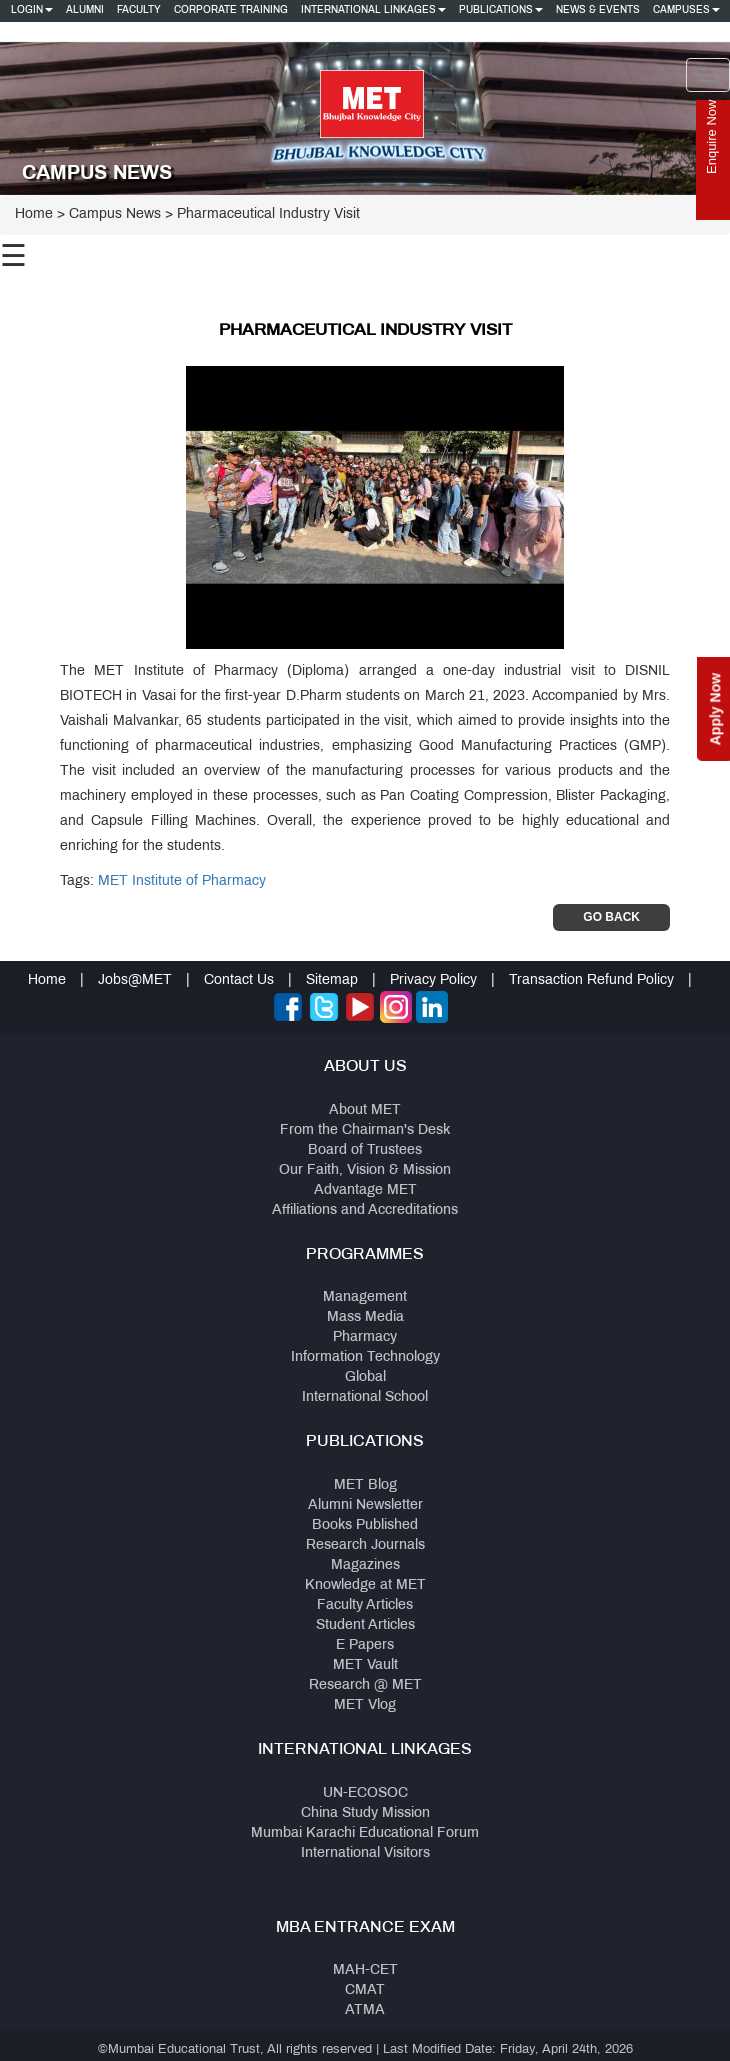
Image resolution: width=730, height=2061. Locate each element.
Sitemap (332, 980)
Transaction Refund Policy (591, 980)
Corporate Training (231, 10)
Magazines (365, 1565)
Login (32, 10)
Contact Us (239, 980)
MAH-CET (365, 1970)
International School (365, 1397)
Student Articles (365, 1625)
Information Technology (365, 1357)
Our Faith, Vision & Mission (365, 1170)
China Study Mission (365, 1813)
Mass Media (365, 1317)
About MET (365, 1110)
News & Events (598, 10)
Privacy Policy (433, 980)
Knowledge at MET (365, 1585)
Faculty (139, 10)
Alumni (85, 10)
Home (34, 214)
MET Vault (365, 1665)
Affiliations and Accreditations (365, 1210)
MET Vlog (365, 1705)
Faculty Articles (365, 1605)
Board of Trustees (365, 1150)
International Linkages (373, 10)
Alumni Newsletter (365, 1505)
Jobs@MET (135, 980)
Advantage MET (365, 1190)
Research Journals (365, 1545)
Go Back (611, 917)
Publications (501, 10)
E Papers (365, 1645)
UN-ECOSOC (365, 1793)
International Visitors (365, 1853)
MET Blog (365, 1485)
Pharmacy (365, 1337)
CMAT (365, 1990)
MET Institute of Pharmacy (182, 881)
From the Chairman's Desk (365, 1130)
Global (365, 1377)
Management (365, 1297)
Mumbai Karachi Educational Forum (365, 1833)
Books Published (365, 1525)
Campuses (686, 10)
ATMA (365, 2010)
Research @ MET (365, 1685)
